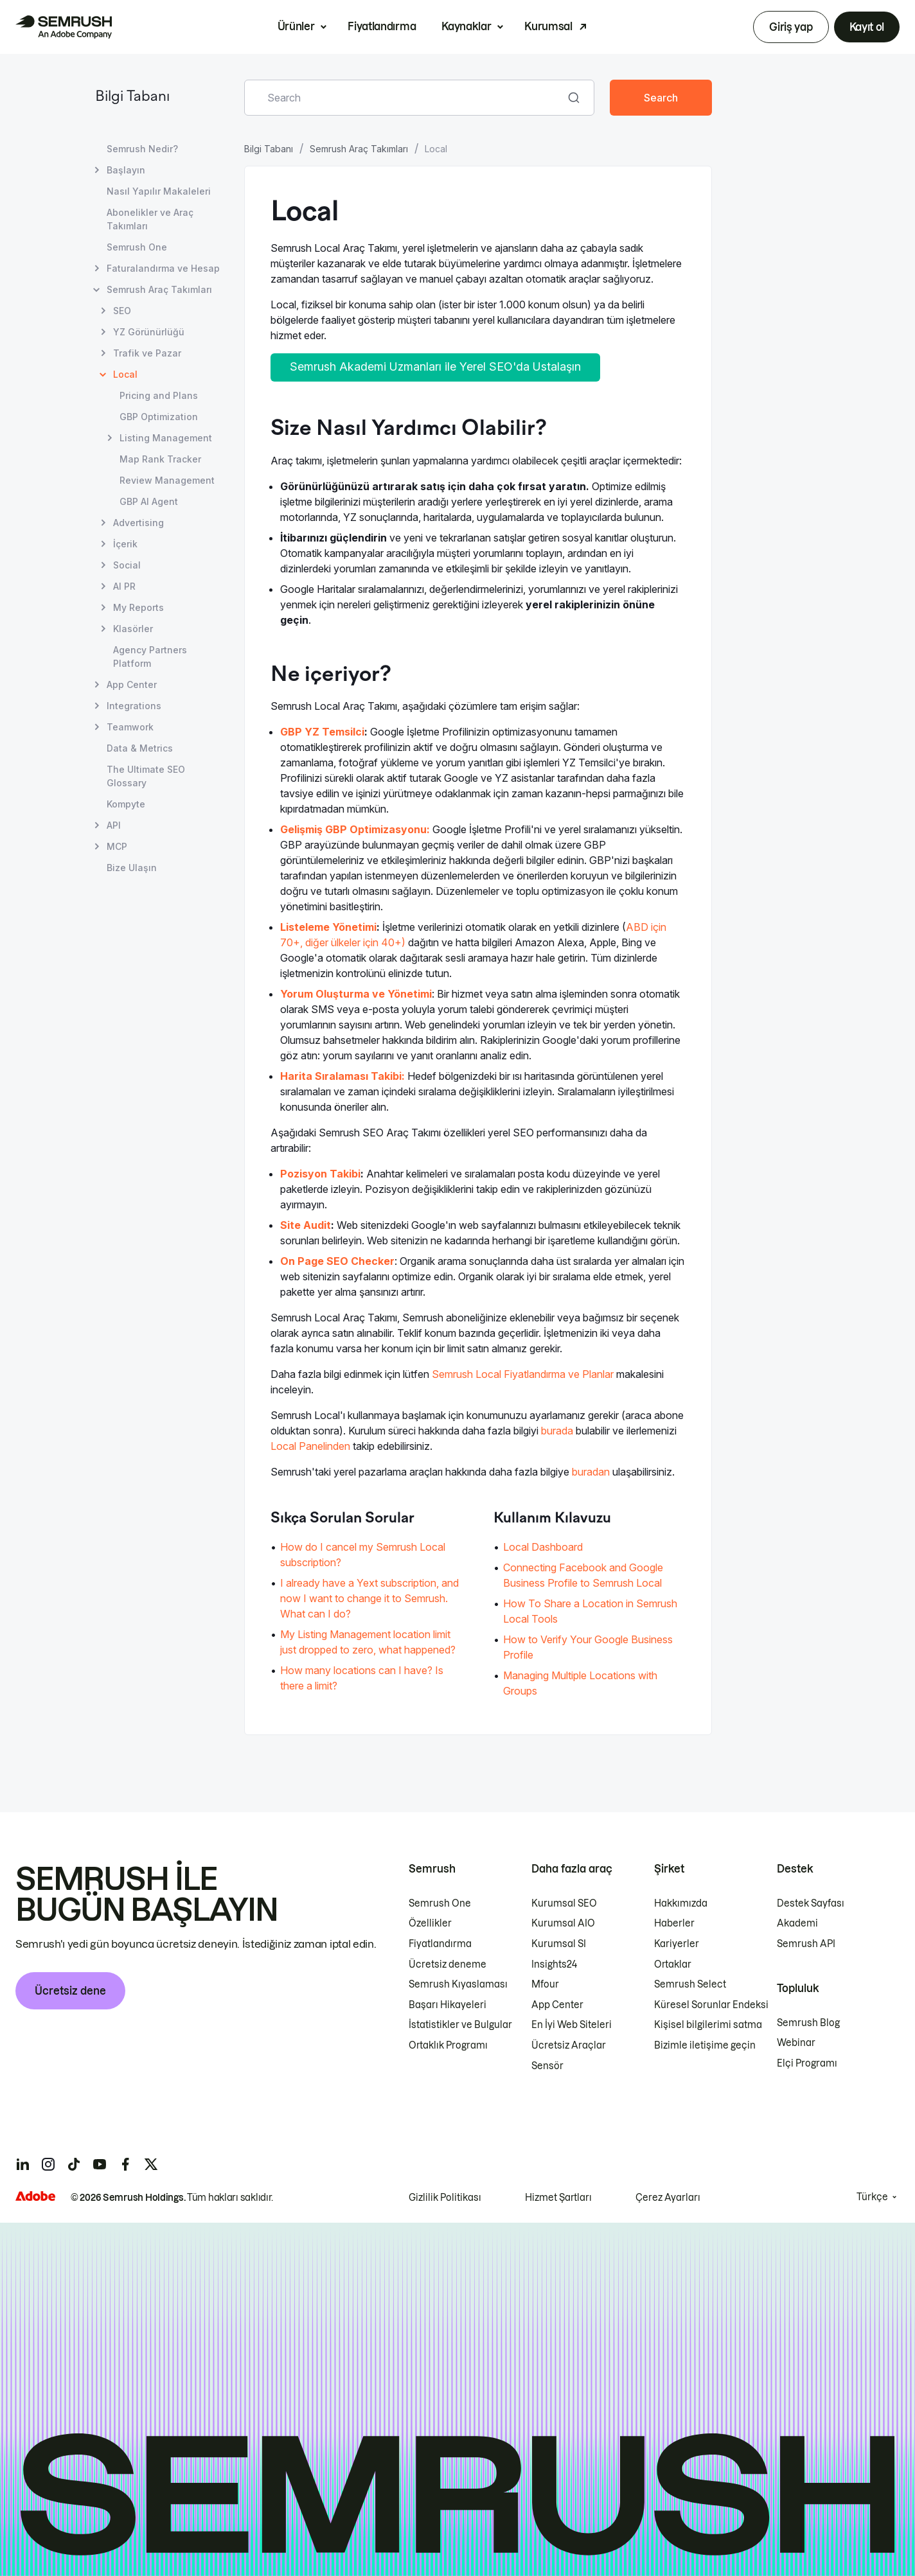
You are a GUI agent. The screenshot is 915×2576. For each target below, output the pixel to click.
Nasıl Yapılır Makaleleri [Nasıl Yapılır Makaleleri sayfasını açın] (159, 191)
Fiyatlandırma (382, 26)
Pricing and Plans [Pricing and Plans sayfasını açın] (159, 395)
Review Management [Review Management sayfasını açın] (167, 480)
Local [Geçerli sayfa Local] (125, 374)
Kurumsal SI (558, 1944)
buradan (591, 1471)
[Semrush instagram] (48, 2164)
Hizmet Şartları (558, 2197)
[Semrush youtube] (99, 2164)
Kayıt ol (866, 27)
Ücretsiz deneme (447, 1964)
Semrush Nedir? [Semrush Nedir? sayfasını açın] (142, 148)
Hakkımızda (680, 1903)
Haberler (674, 1923)
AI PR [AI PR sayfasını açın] (124, 586)
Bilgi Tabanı (132, 97)
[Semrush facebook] (125, 2164)
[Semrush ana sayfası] (63, 27)
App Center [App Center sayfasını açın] (132, 684)
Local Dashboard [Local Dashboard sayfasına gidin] (543, 1546)
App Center (557, 2005)
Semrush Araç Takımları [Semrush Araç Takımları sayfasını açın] (159, 289)
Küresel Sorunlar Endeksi (711, 2005)
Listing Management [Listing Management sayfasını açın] (166, 438)
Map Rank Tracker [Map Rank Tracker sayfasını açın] (160, 459)
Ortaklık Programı (448, 2045)
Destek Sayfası (810, 1903)
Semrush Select (690, 1984)
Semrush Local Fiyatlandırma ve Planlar (523, 1374)
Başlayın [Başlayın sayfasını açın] (126, 170)
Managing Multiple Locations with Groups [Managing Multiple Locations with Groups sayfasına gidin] (580, 1683)
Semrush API (806, 1944)
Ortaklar (672, 1964)
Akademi (797, 1923)
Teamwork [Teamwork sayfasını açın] (130, 727)
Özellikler (430, 1923)
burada (557, 1430)
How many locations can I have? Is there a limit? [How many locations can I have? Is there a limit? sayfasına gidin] (361, 1678)
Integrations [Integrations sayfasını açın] (134, 705)
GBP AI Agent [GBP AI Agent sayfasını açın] (149, 501)
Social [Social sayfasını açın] (127, 565)
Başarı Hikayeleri (447, 2005)
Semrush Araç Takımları (359, 148)
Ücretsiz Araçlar (568, 2045)
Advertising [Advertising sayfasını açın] (138, 522)
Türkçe (872, 2197)
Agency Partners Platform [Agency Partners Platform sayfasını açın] (150, 656)
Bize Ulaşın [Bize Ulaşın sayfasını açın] (132, 867)
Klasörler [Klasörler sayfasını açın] (133, 628)
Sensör (547, 2066)
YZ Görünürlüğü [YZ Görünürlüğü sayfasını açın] (148, 332)
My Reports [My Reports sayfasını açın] (138, 607)
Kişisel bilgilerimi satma (708, 2025)
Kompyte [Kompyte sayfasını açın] (126, 803)
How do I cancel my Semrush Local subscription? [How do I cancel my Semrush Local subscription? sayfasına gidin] (362, 1554)
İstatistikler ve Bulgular (460, 2025)
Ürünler (296, 26)
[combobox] (405, 98)
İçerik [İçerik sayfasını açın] (125, 544)
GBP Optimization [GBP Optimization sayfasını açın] (159, 416)
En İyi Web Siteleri (571, 2025)
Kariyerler (676, 1944)
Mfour (545, 1984)
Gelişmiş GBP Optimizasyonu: (355, 829)
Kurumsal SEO (564, 1903)
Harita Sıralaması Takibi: (342, 1076)
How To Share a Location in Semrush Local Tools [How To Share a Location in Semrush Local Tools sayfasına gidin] (590, 1611)
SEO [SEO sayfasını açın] (122, 310)
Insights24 (554, 1964)
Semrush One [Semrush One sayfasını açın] (137, 247)
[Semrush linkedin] (22, 2164)
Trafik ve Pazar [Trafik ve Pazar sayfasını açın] (147, 353)
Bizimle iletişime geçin (705, 2045)
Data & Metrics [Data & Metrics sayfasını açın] (140, 748)
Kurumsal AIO (563, 1923)
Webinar (796, 2043)
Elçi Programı (807, 2063)
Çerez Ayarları (667, 2197)
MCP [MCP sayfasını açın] (117, 846)
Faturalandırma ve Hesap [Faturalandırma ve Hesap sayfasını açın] (163, 268)
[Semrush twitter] (151, 2164)
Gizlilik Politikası (445, 2197)
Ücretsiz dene (70, 1991)
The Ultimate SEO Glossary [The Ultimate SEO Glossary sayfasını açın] (146, 776)
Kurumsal (548, 26)
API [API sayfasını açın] (114, 825)
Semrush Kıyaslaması (458, 1984)
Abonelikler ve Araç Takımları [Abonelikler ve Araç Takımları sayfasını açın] (150, 219)
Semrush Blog (808, 2023)
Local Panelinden (310, 1446)
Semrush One (440, 1903)
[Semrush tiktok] (74, 2164)
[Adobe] (35, 2196)
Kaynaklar (466, 26)
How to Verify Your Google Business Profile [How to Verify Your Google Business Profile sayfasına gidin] (588, 1647)
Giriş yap (790, 27)
